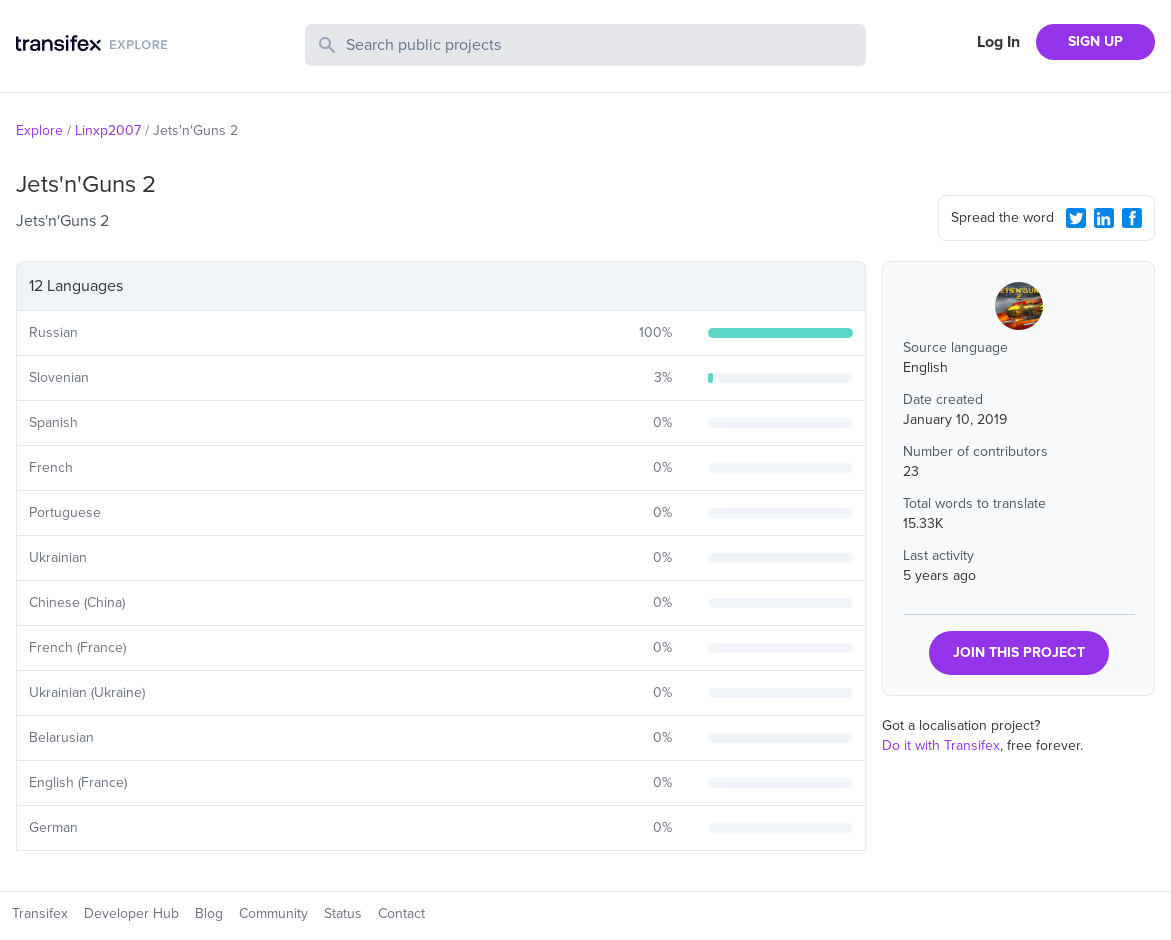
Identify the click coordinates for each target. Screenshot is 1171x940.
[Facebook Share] (1132, 218)
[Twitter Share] (1076, 218)
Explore (39, 130)
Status (343, 913)
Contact (401, 913)
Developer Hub (131, 913)
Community (273, 913)
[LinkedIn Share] (1104, 218)
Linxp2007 (108, 130)
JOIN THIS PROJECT (1019, 652)
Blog (209, 913)
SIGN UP (1095, 41)
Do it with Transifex (941, 745)
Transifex (40, 913)
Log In (998, 42)
